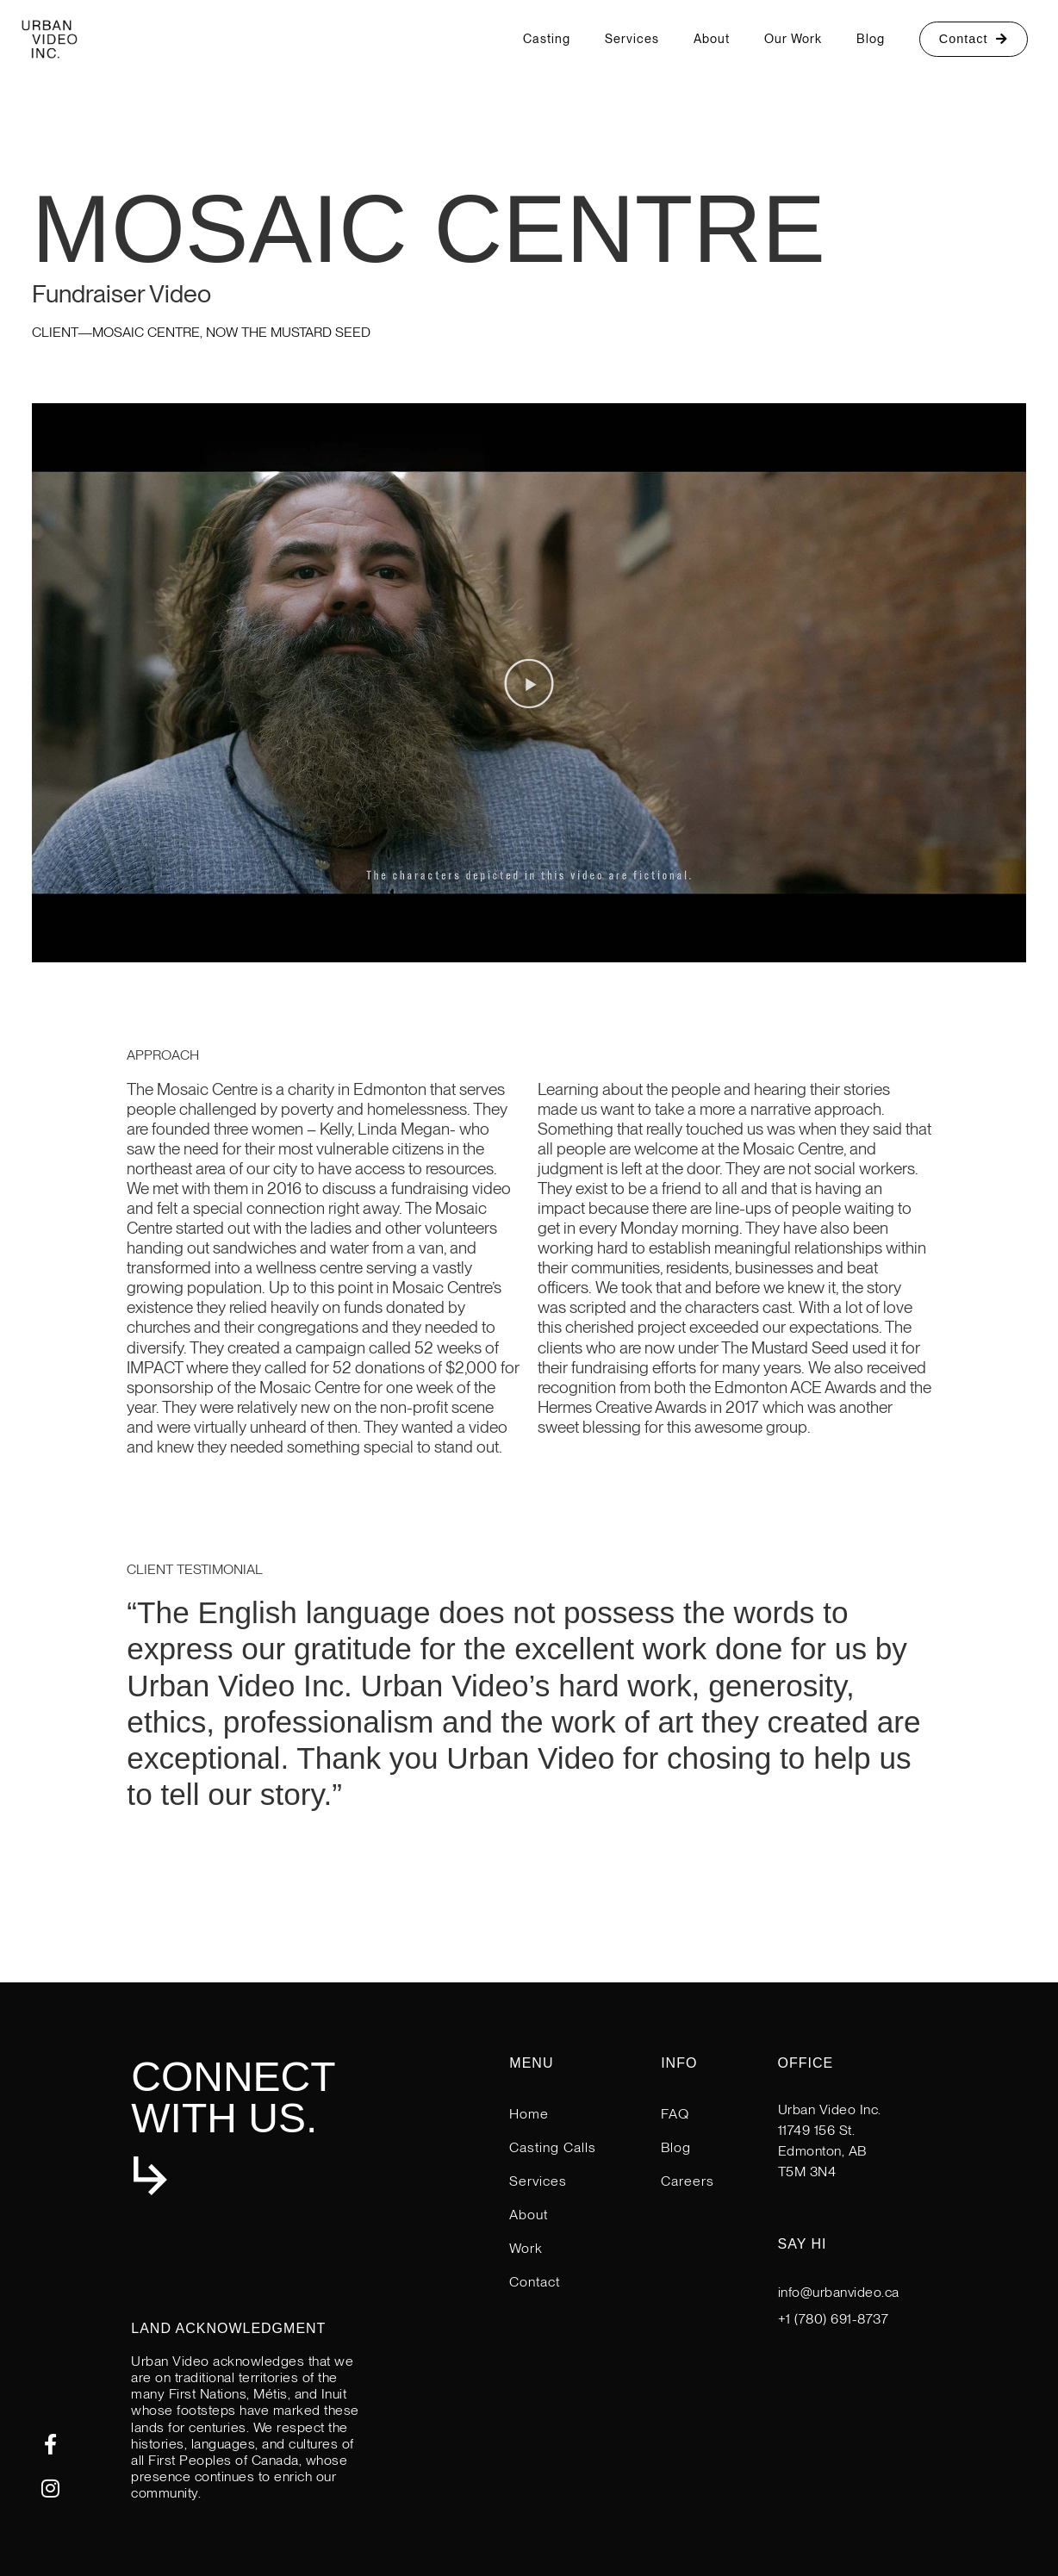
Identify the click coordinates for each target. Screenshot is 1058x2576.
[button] (529, 683)
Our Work (793, 38)
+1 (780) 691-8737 (833, 2319)
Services (632, 38)
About (712, 38)
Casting (546, 38)
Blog (870, 38)
